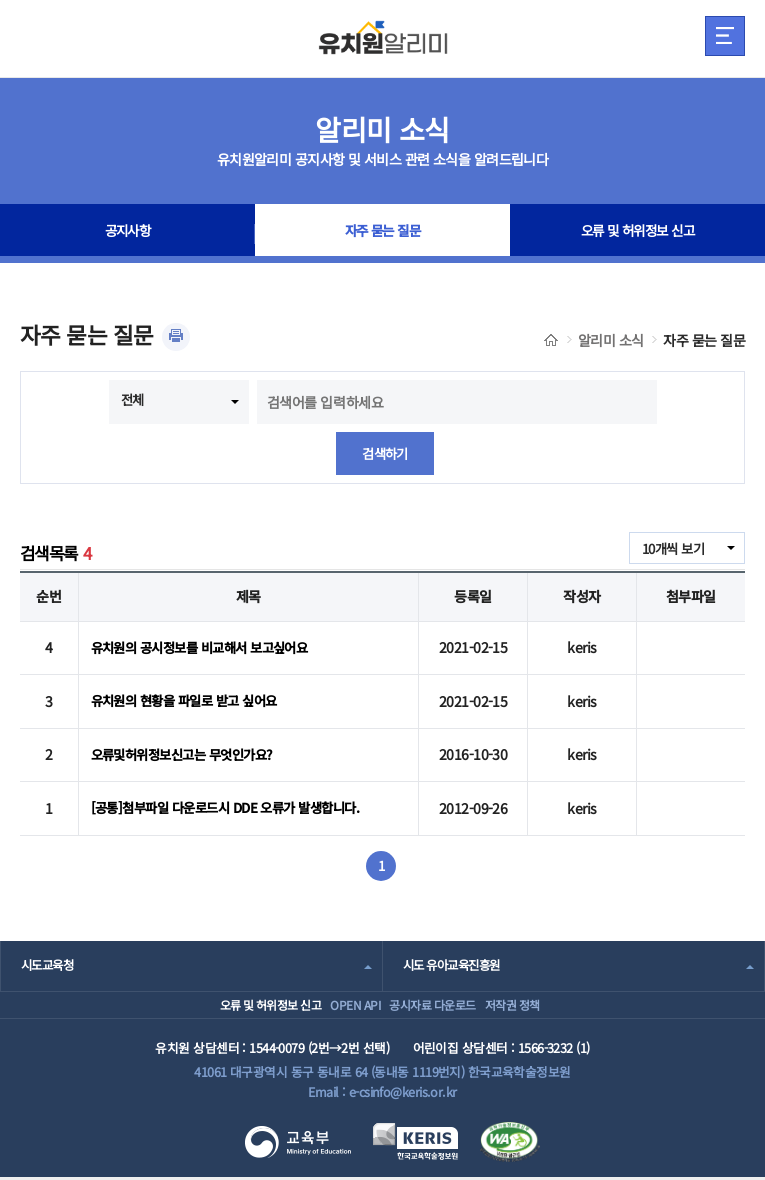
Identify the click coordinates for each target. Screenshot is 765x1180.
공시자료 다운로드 (436, 996)
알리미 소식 (611, 340)
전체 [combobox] (133, 400)
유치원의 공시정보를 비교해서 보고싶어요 (208, 646)
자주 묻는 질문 (383, 234)
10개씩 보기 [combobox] (670, 550)
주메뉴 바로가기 (0, 0)
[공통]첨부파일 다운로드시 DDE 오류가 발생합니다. (235, 791)
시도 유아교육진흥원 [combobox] (456, 946)
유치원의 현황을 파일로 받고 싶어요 (191, 694)
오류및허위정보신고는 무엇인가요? (189, 743)
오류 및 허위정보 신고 (637, 234)
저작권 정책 (543, 996)
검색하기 (385, 454)
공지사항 (128, 234)
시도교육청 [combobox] (49, 946)
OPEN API (334, 996)
